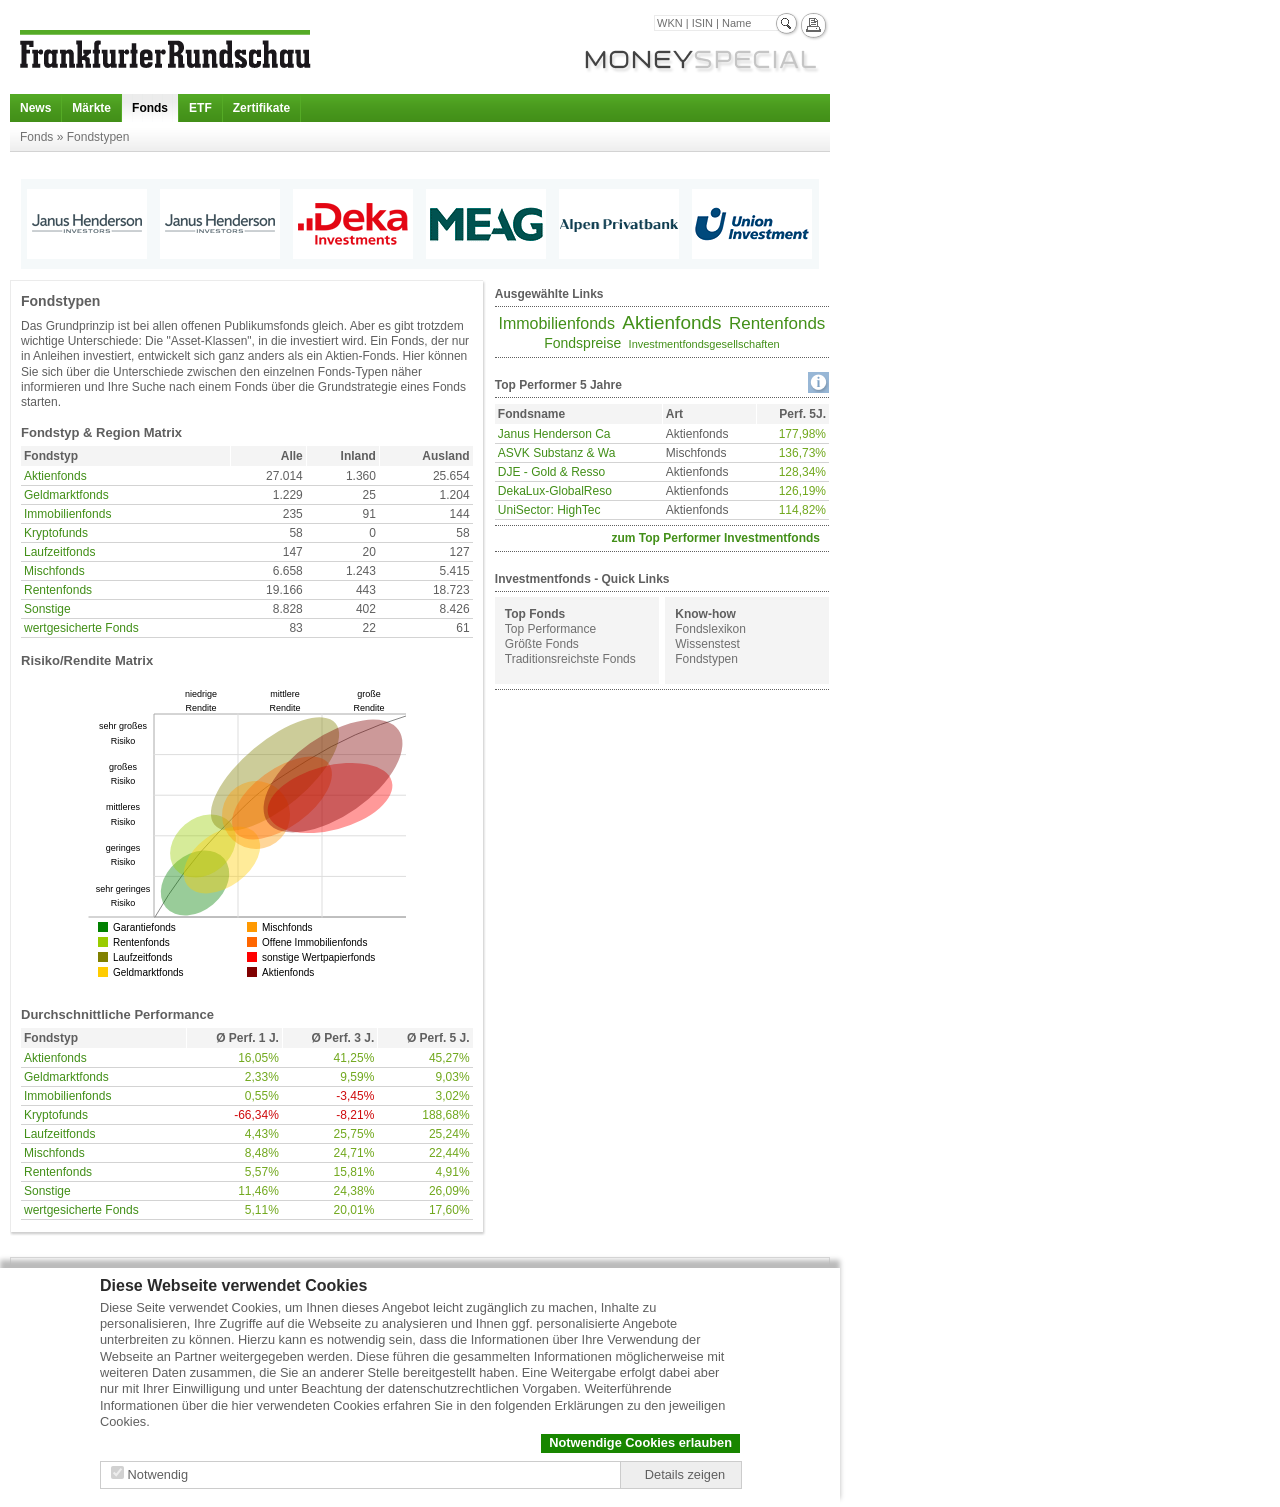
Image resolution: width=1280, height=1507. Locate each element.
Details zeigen (685, 1474)
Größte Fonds (542, 644)
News (35, 108)
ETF (200, 108)
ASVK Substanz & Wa (557, 453)
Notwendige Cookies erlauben (640, 1442)
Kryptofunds (56, 533)
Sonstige (47, 609)
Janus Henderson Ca (554, 434)
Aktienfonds (55, 476)
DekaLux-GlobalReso (555, 491)
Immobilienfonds (67, 514)
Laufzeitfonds (59, 552)
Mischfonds (54, 571)
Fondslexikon (710, 629)
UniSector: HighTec (549, 510)
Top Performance (550, 629)
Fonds (150, 108)
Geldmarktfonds (66, 495)
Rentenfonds (58, 590)
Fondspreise (582, 343)
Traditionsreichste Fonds (570, 659)
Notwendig (158, 1474)
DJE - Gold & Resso (551, 472)
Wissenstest (707, 644)
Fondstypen (706, 659)
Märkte (91, 108)
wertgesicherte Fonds (81, 628)
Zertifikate (261, 108)
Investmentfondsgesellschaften (704, 344)
